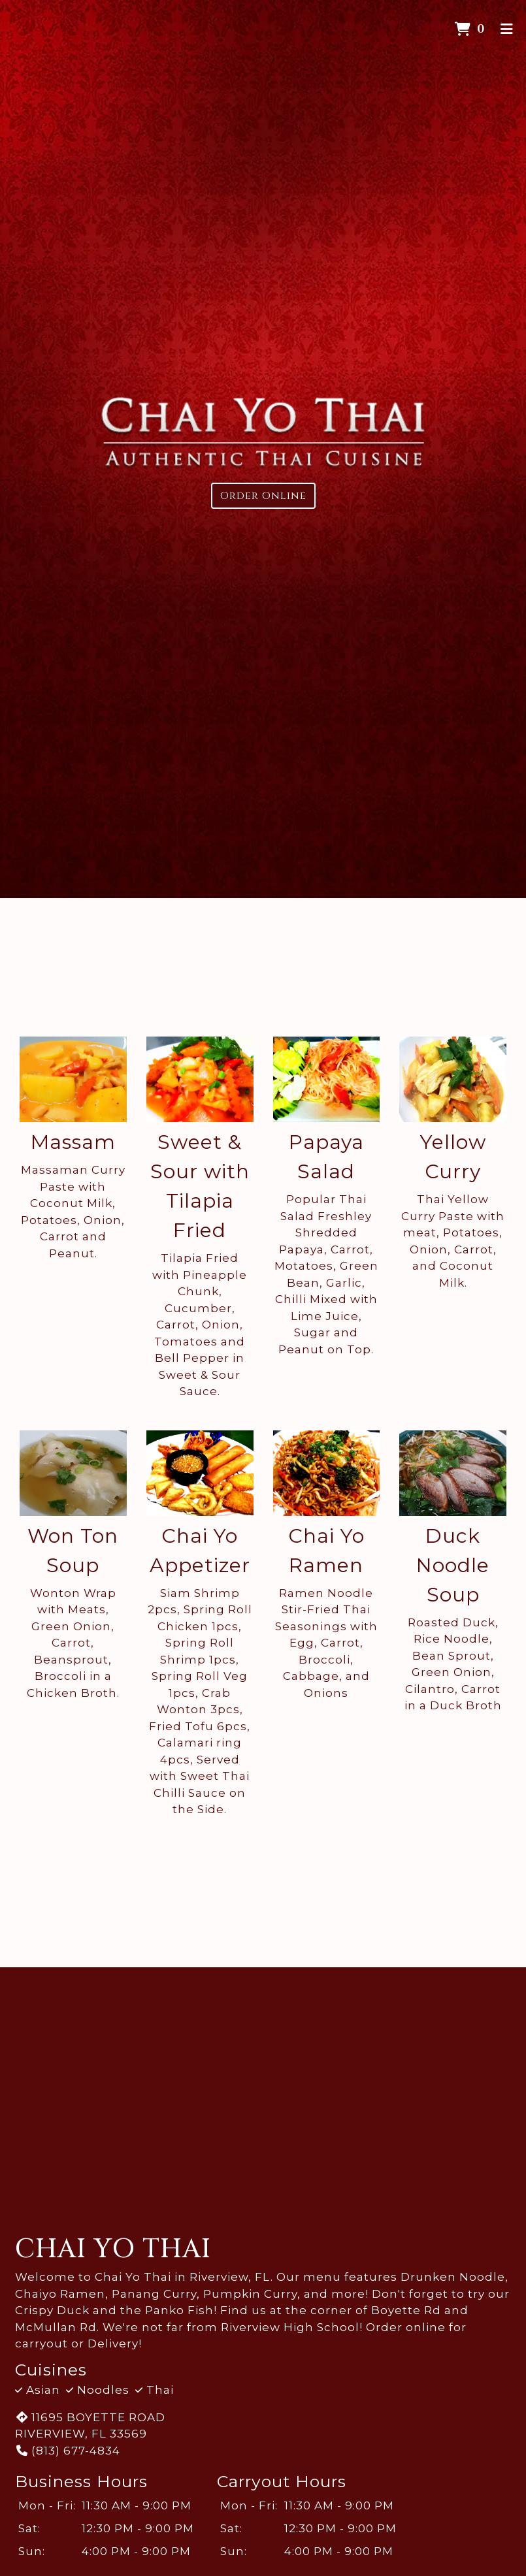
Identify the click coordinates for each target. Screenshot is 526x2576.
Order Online (263, 496)
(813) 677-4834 (67, 2450)
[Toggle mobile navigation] (507, 29)
